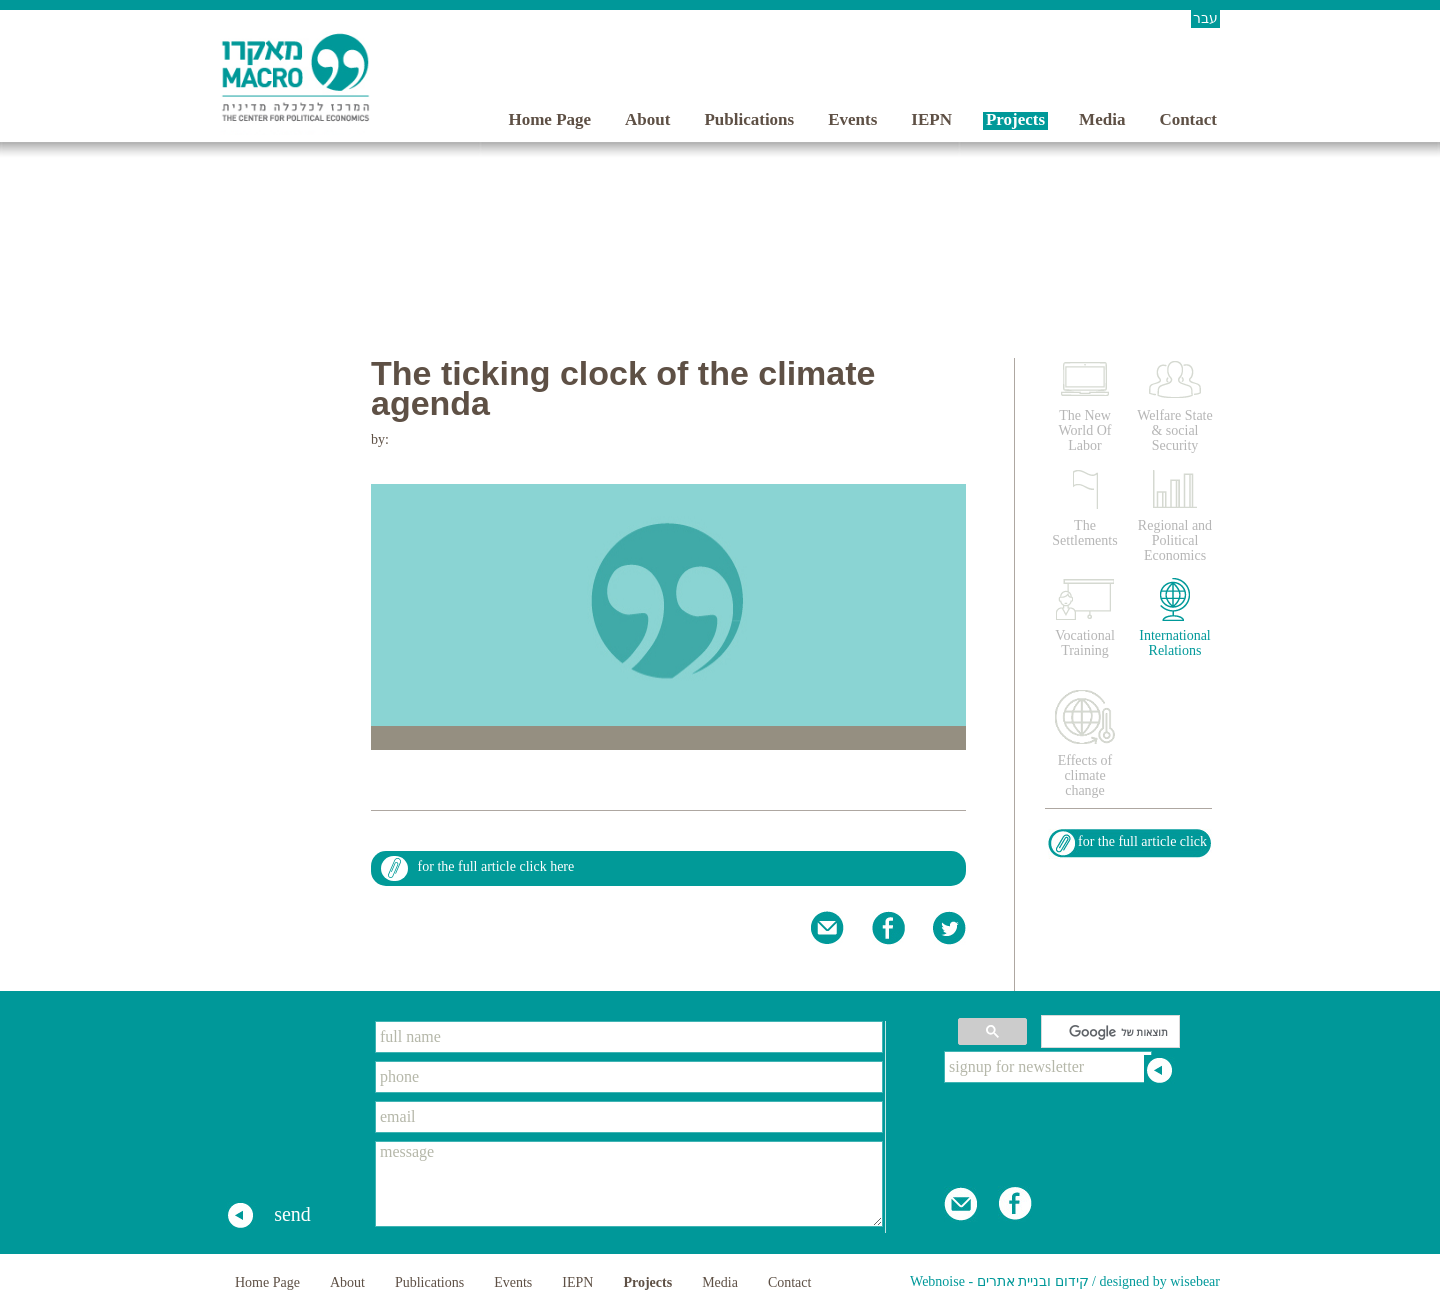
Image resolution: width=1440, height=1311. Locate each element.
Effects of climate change (1085, 775)
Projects (1015, 119)
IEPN (931, 119)
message (629, 1184)
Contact (1188, 119)
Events (852, 119)
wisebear (1195, 1281)
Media (1102, 119)
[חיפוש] (1112, 1032)
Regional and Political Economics (1175, 540)
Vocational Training (1085, 643)
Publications (749, 119)
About (647, 119)
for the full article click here (496, 866)
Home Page (549, 119)
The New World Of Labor (1085, 430)
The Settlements (1084, 533)
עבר (1205, 18)
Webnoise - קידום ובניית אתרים (999, 1281)
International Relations (1175, 643)
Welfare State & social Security (1174, 430)
